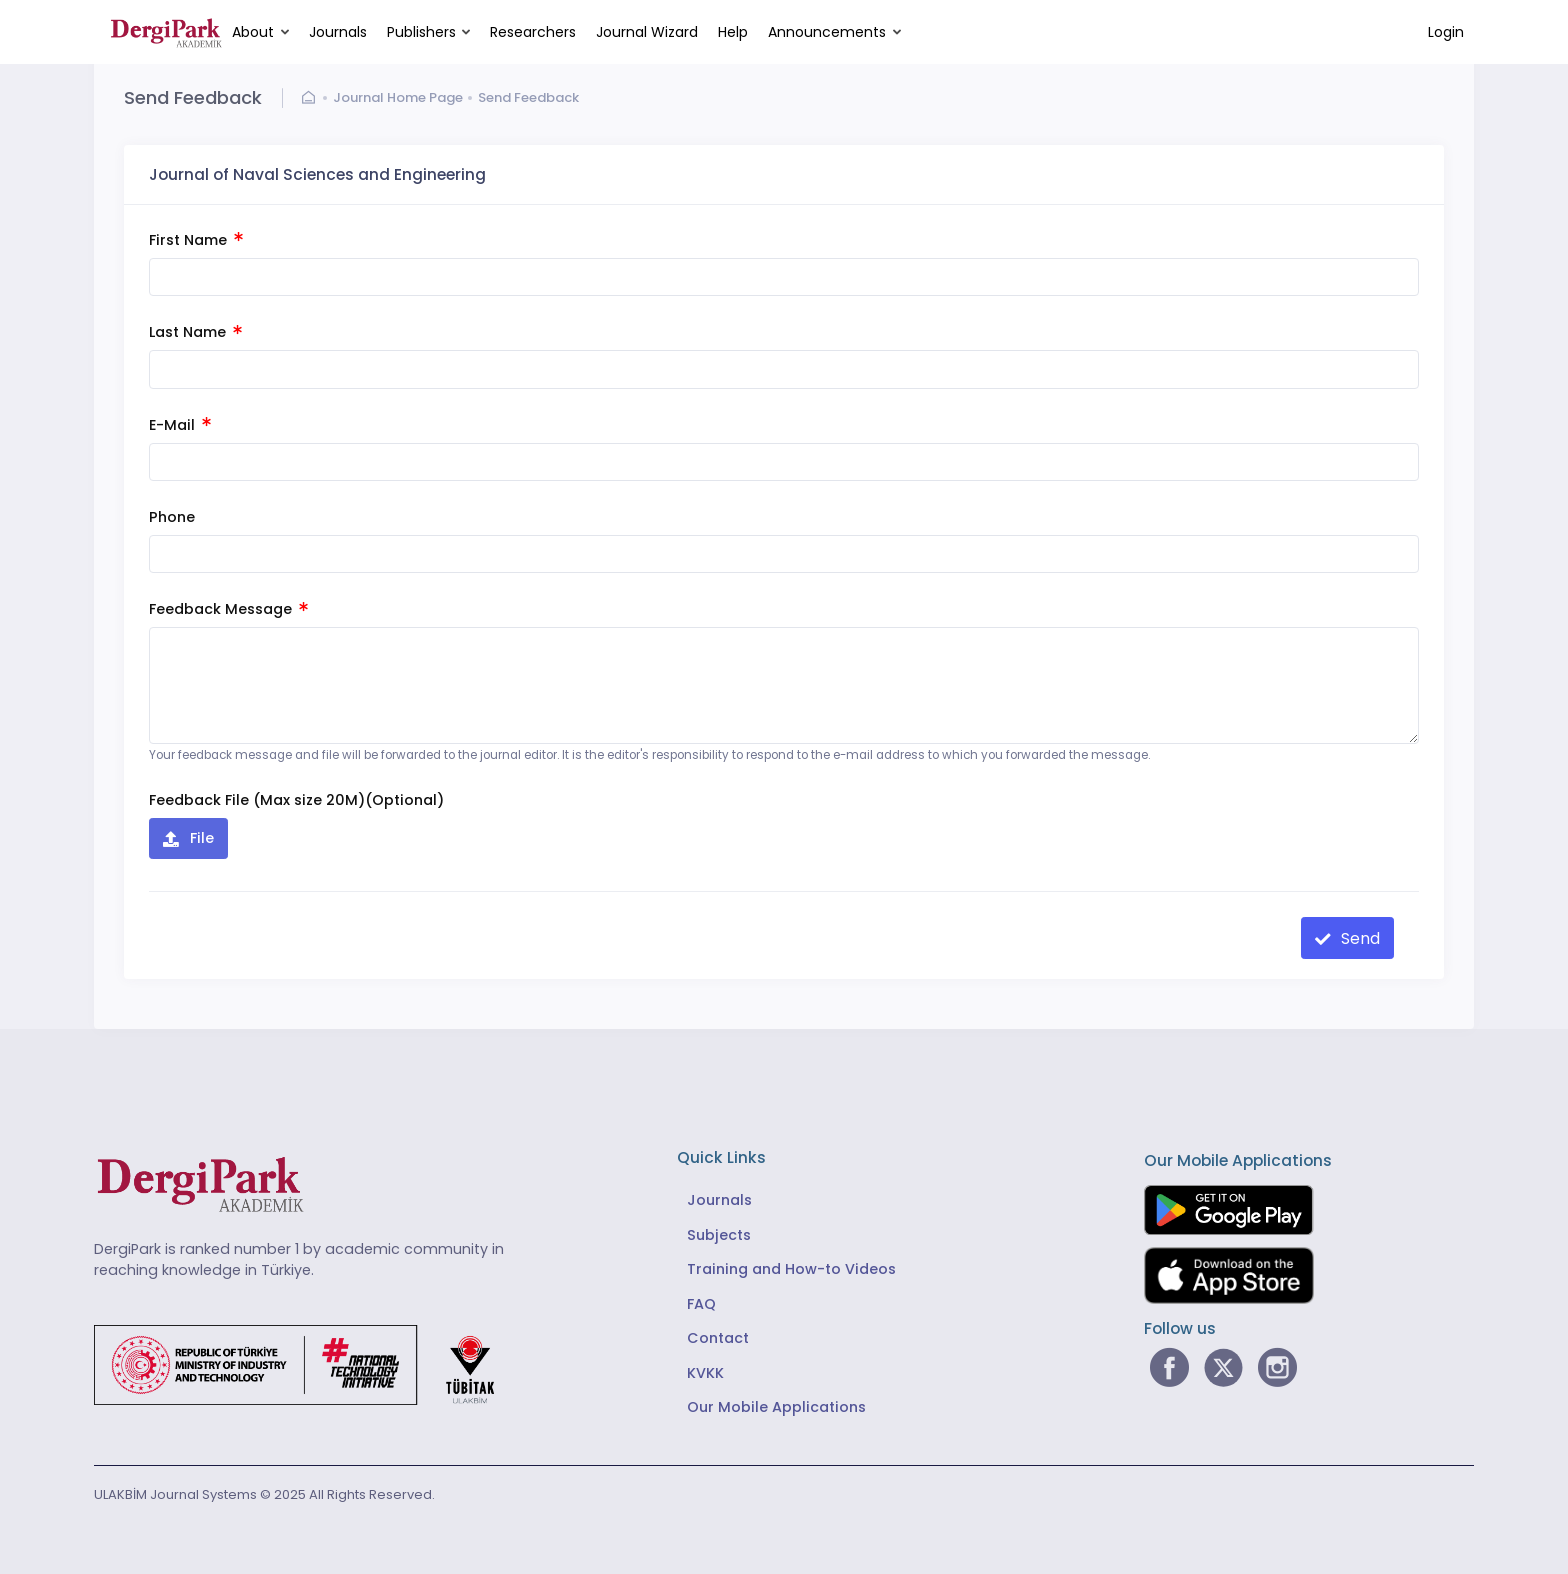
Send (1358, 938)
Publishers (421, 32)
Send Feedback (528, 97)
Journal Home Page (398, 97)
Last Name (195, 332)
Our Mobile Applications (776, 1407)
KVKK (705, 1373)
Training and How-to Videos (791, 1269)
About (253, 32)
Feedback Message (228, 609)
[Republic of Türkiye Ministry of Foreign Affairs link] (307, 1364)
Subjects (719, 1235)
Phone (172, 517)
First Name (196, 240)
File (200, 838)
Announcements (827, 32)
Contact (718, 1338)
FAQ (701, 1304)
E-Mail (180, 425)
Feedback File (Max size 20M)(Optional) (296, 800)
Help (733, 32)
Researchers (533, 32)
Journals (338, 32)
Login (1446, 32)
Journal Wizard (647, 32)
